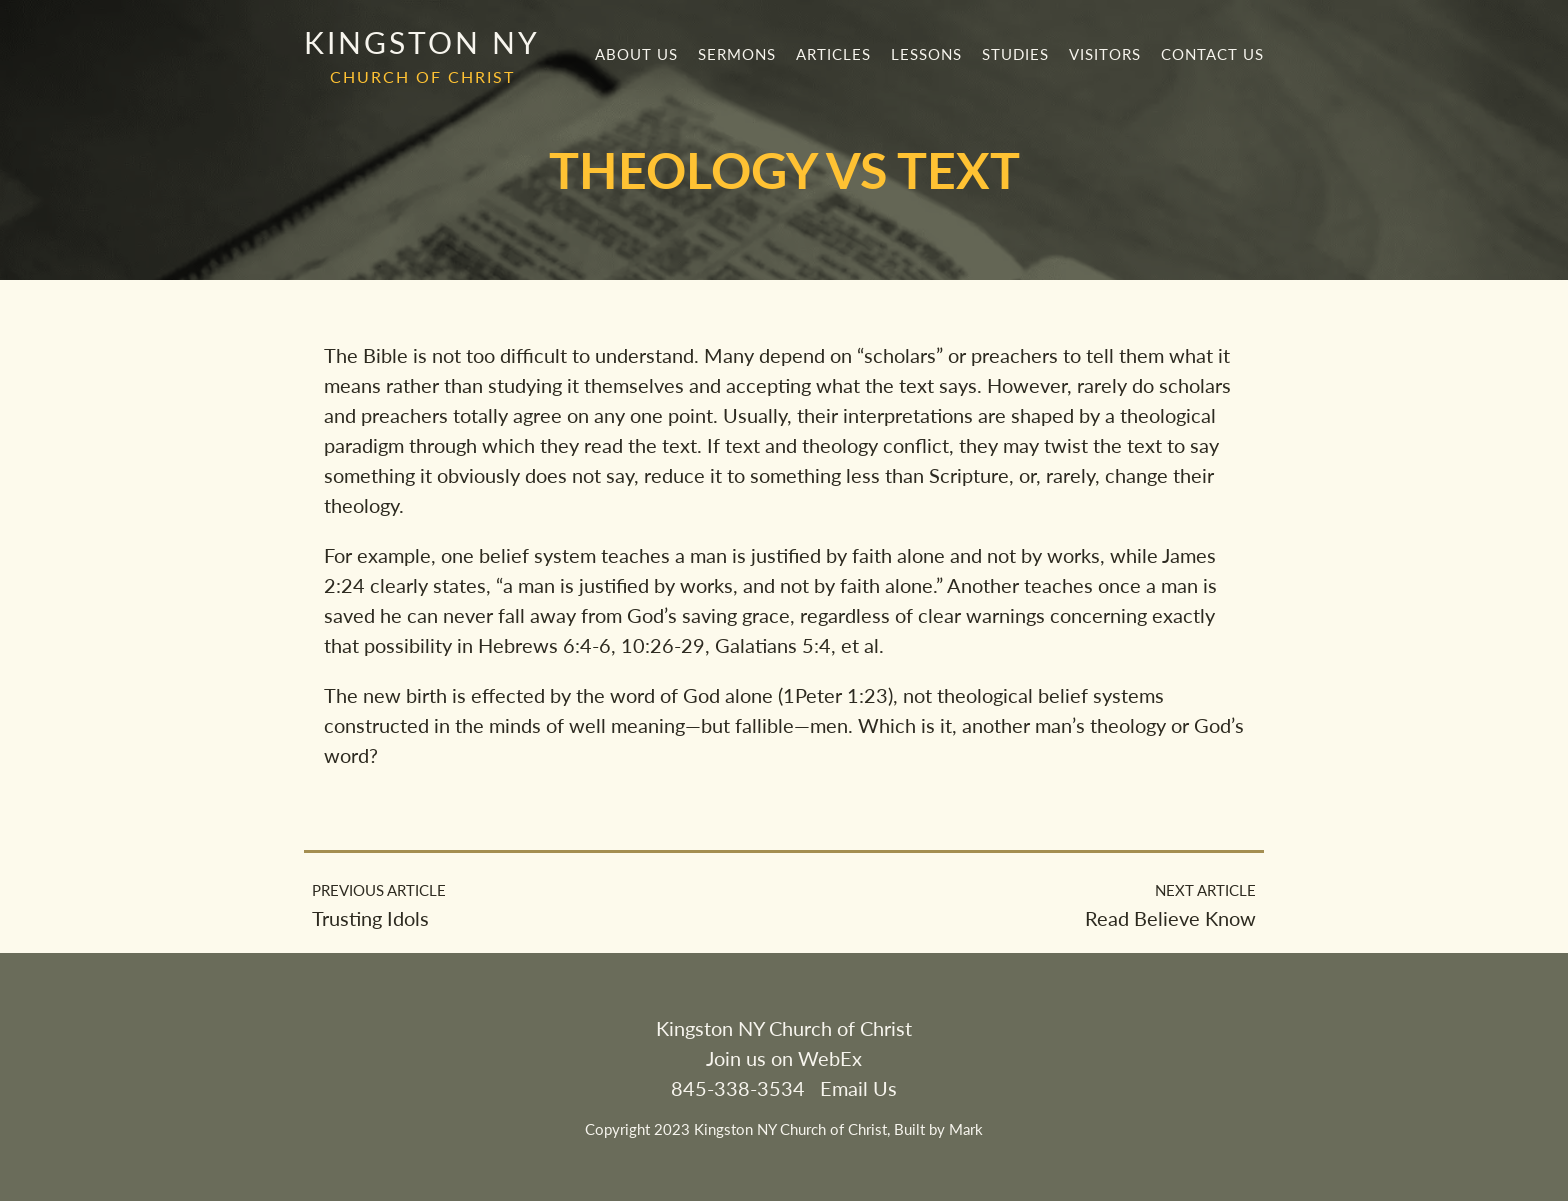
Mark (966, 1129)
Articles (833, 54)
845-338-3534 (738, 1088)
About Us (636, 54)
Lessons (926, 54)
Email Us (858, 1088)
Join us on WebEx (784, 1058)
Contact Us (1212, 54)
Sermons (737, 54)
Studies (1015, 54)
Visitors (1105, 54)
